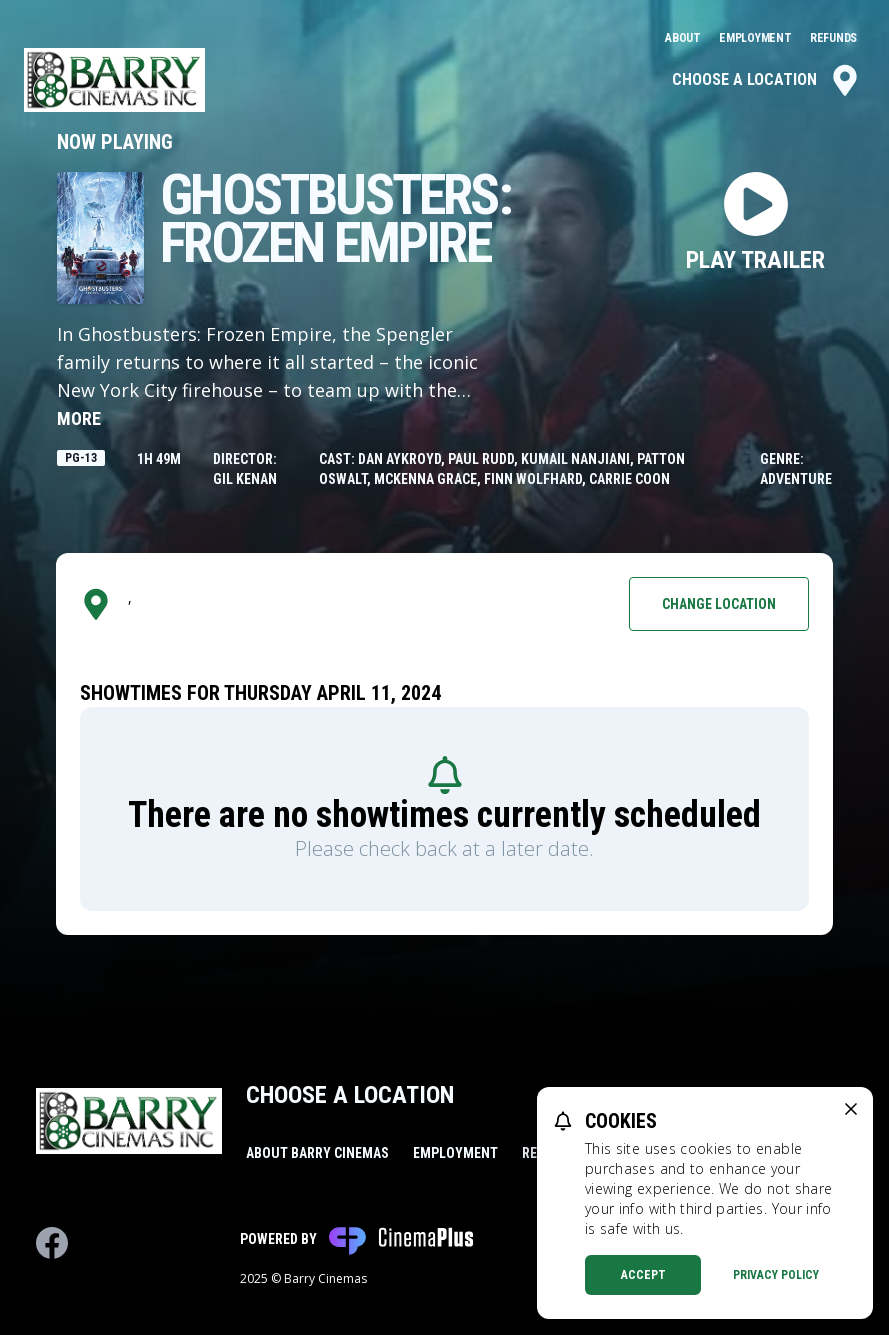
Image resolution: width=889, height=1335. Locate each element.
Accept (643, 1275)
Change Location (719, 604)
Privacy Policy (776, 1275)
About (684, 38)
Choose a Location (766, 80)
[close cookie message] (851, 1109)
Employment (756, 38)
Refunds (833, 38)
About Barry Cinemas (317, 1153)
